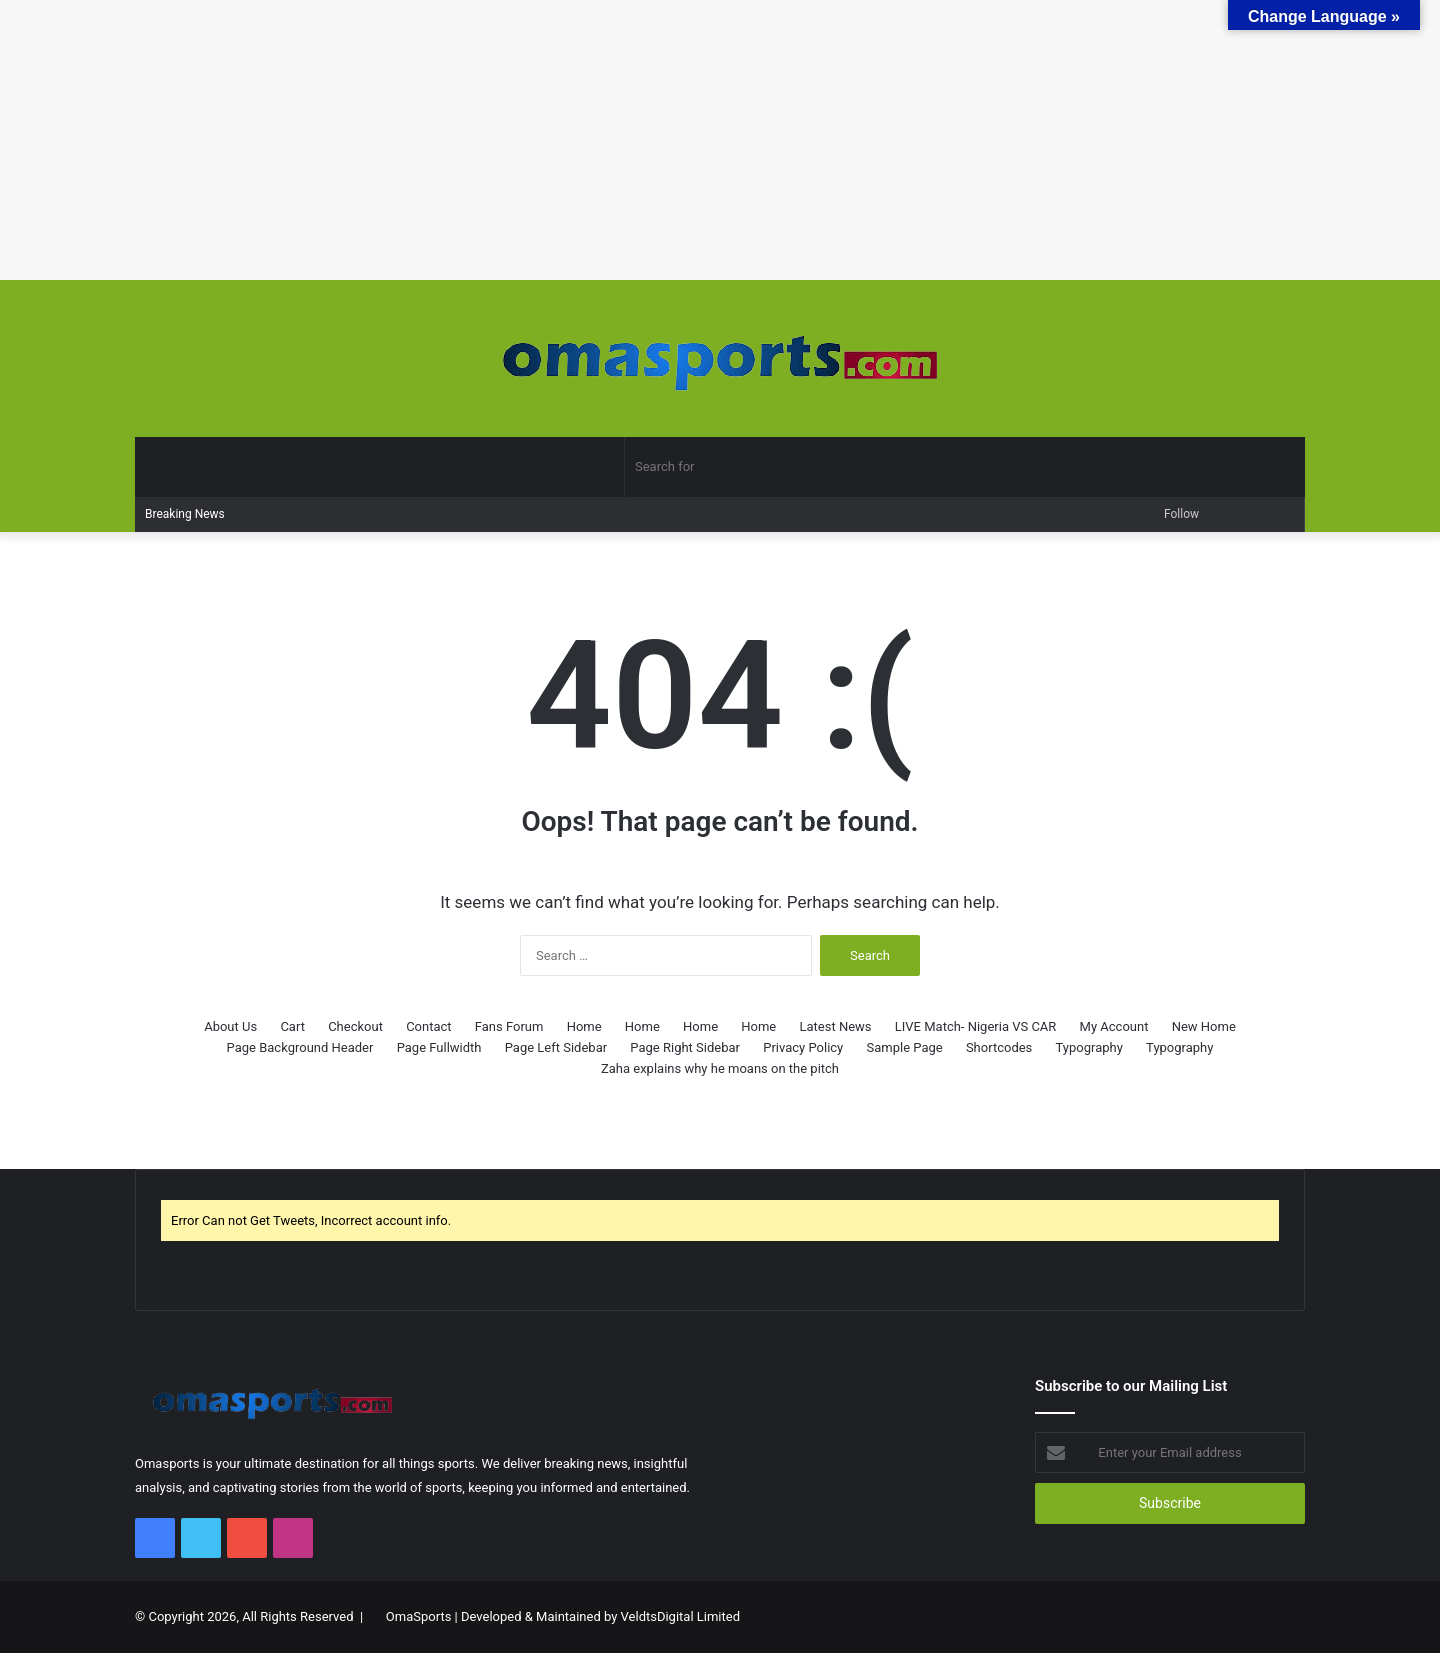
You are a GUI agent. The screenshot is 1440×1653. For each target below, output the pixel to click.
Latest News (836, 1026)
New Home (1204, 1026)
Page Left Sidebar (556, 1047)
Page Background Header (300, 1047)
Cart (292, 1026)
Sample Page (904, 1047)
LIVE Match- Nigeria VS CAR (976, 1026)
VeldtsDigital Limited (680, 1616)
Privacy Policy (803, 1047)
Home (584, 1026)
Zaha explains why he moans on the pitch (720, 1068)
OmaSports (419, 1616)
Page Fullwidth (439, 1047)
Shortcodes (999, 1047)
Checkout (355, 1026)
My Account (1114, 1026)
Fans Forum (509, 1026)
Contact (428, 1026)
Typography (1089, 1047)
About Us (230, 1026)
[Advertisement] (600, 140)
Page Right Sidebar (685, 1047)
